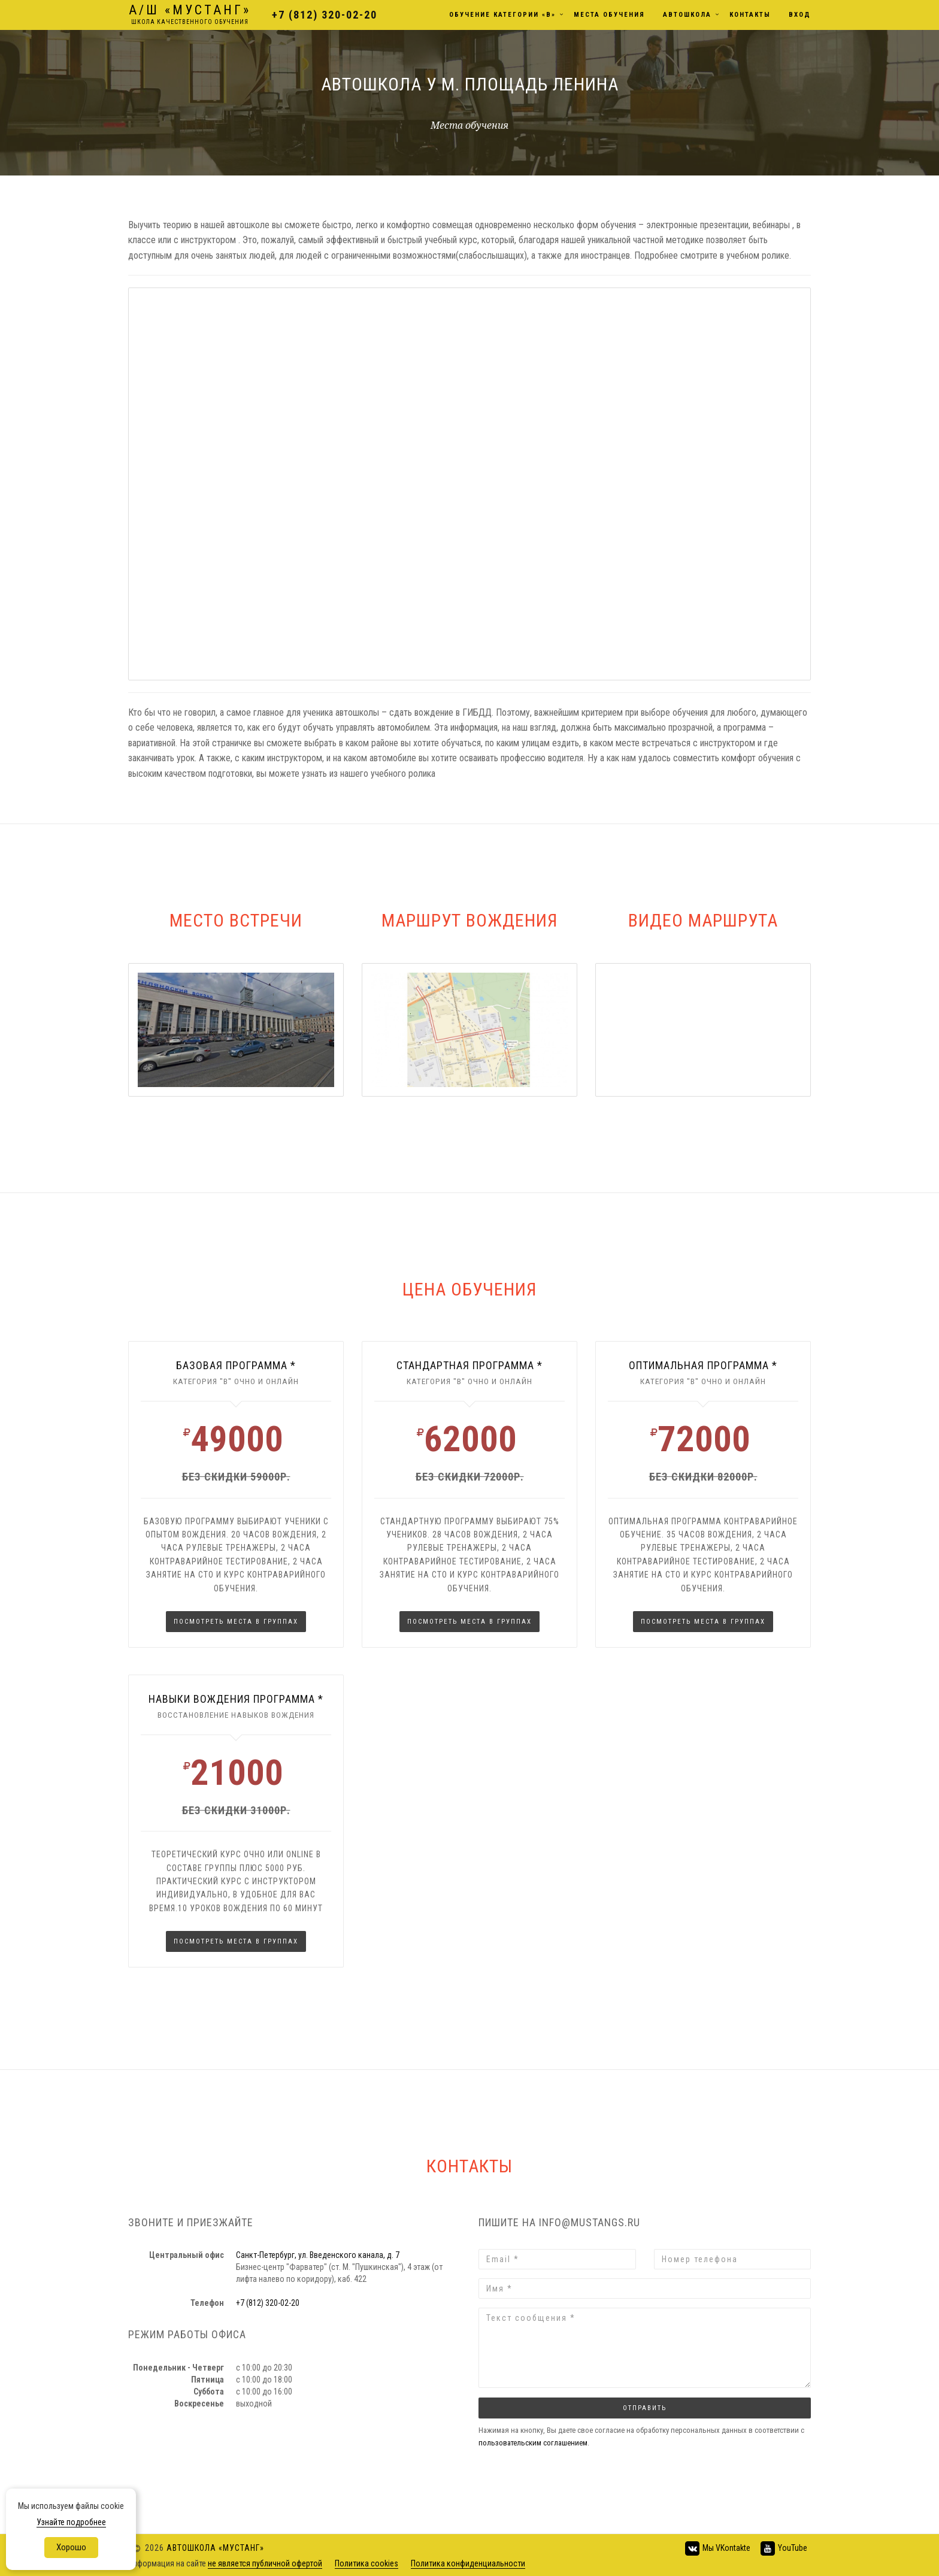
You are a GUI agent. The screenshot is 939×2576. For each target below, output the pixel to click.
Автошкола (687, 15)
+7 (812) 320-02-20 (324, 14)
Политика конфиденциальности (468, 2563)
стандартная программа (465, 1365)
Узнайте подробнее (71, 2522)
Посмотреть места (236, 1621)
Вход (800, 15)
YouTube (783, 2548)
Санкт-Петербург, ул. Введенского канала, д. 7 (317, 2255)
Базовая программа (231, 1365)
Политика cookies (366, 2563)
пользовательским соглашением (532, 2442)
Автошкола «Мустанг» (215, 2547)
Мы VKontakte (717, 2548)
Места (609, 15)
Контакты (750, 15)
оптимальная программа (699, 1365)
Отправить (645, 2408)
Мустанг (189, 15)
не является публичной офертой (265, 2563)
